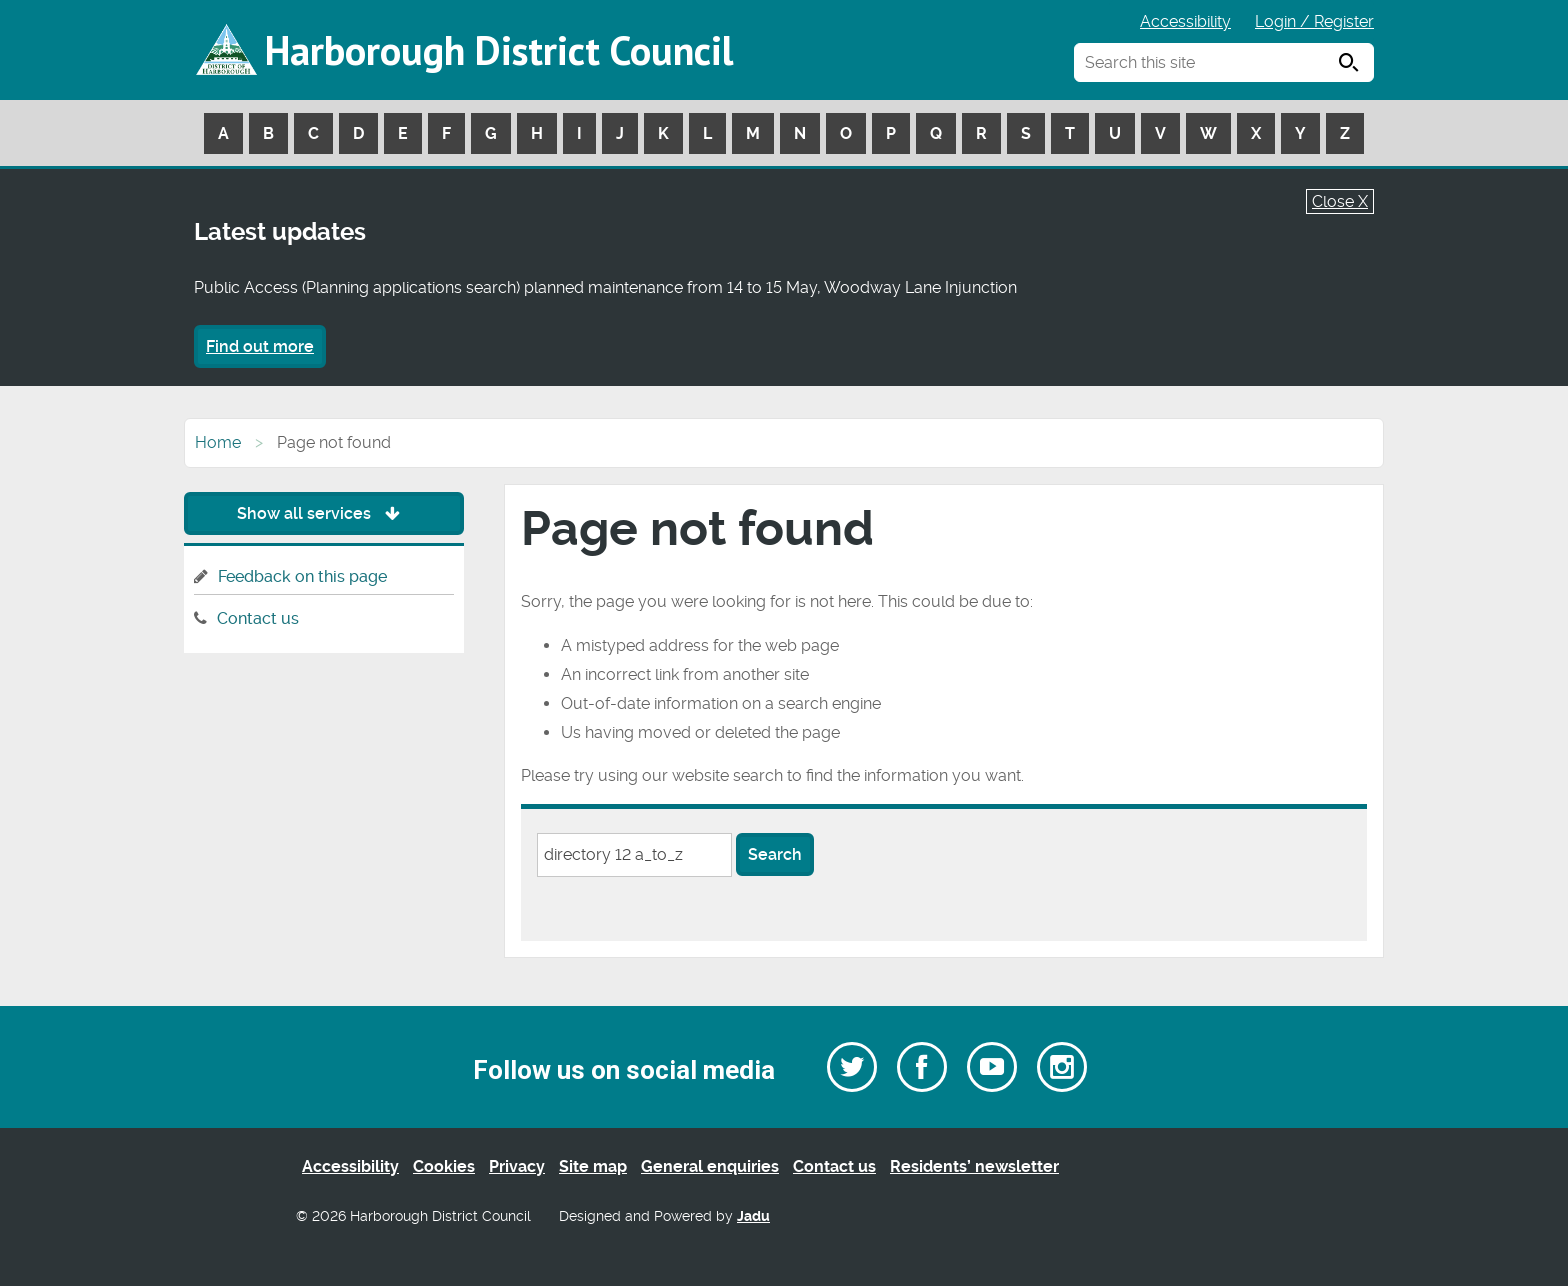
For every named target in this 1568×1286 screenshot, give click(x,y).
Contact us (258, 618)
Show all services (323, 513)
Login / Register (1314, 21)
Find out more (260, 346)
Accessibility (1185, 21)
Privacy (517, 1166)
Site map (593, 1166)
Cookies (444, 1166)
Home (218, 442)
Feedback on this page (302, 576)
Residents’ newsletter (974, 1166)
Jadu (753, 1216)
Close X (1340, 201)
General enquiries (710, 1166)
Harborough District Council (499, 50)
